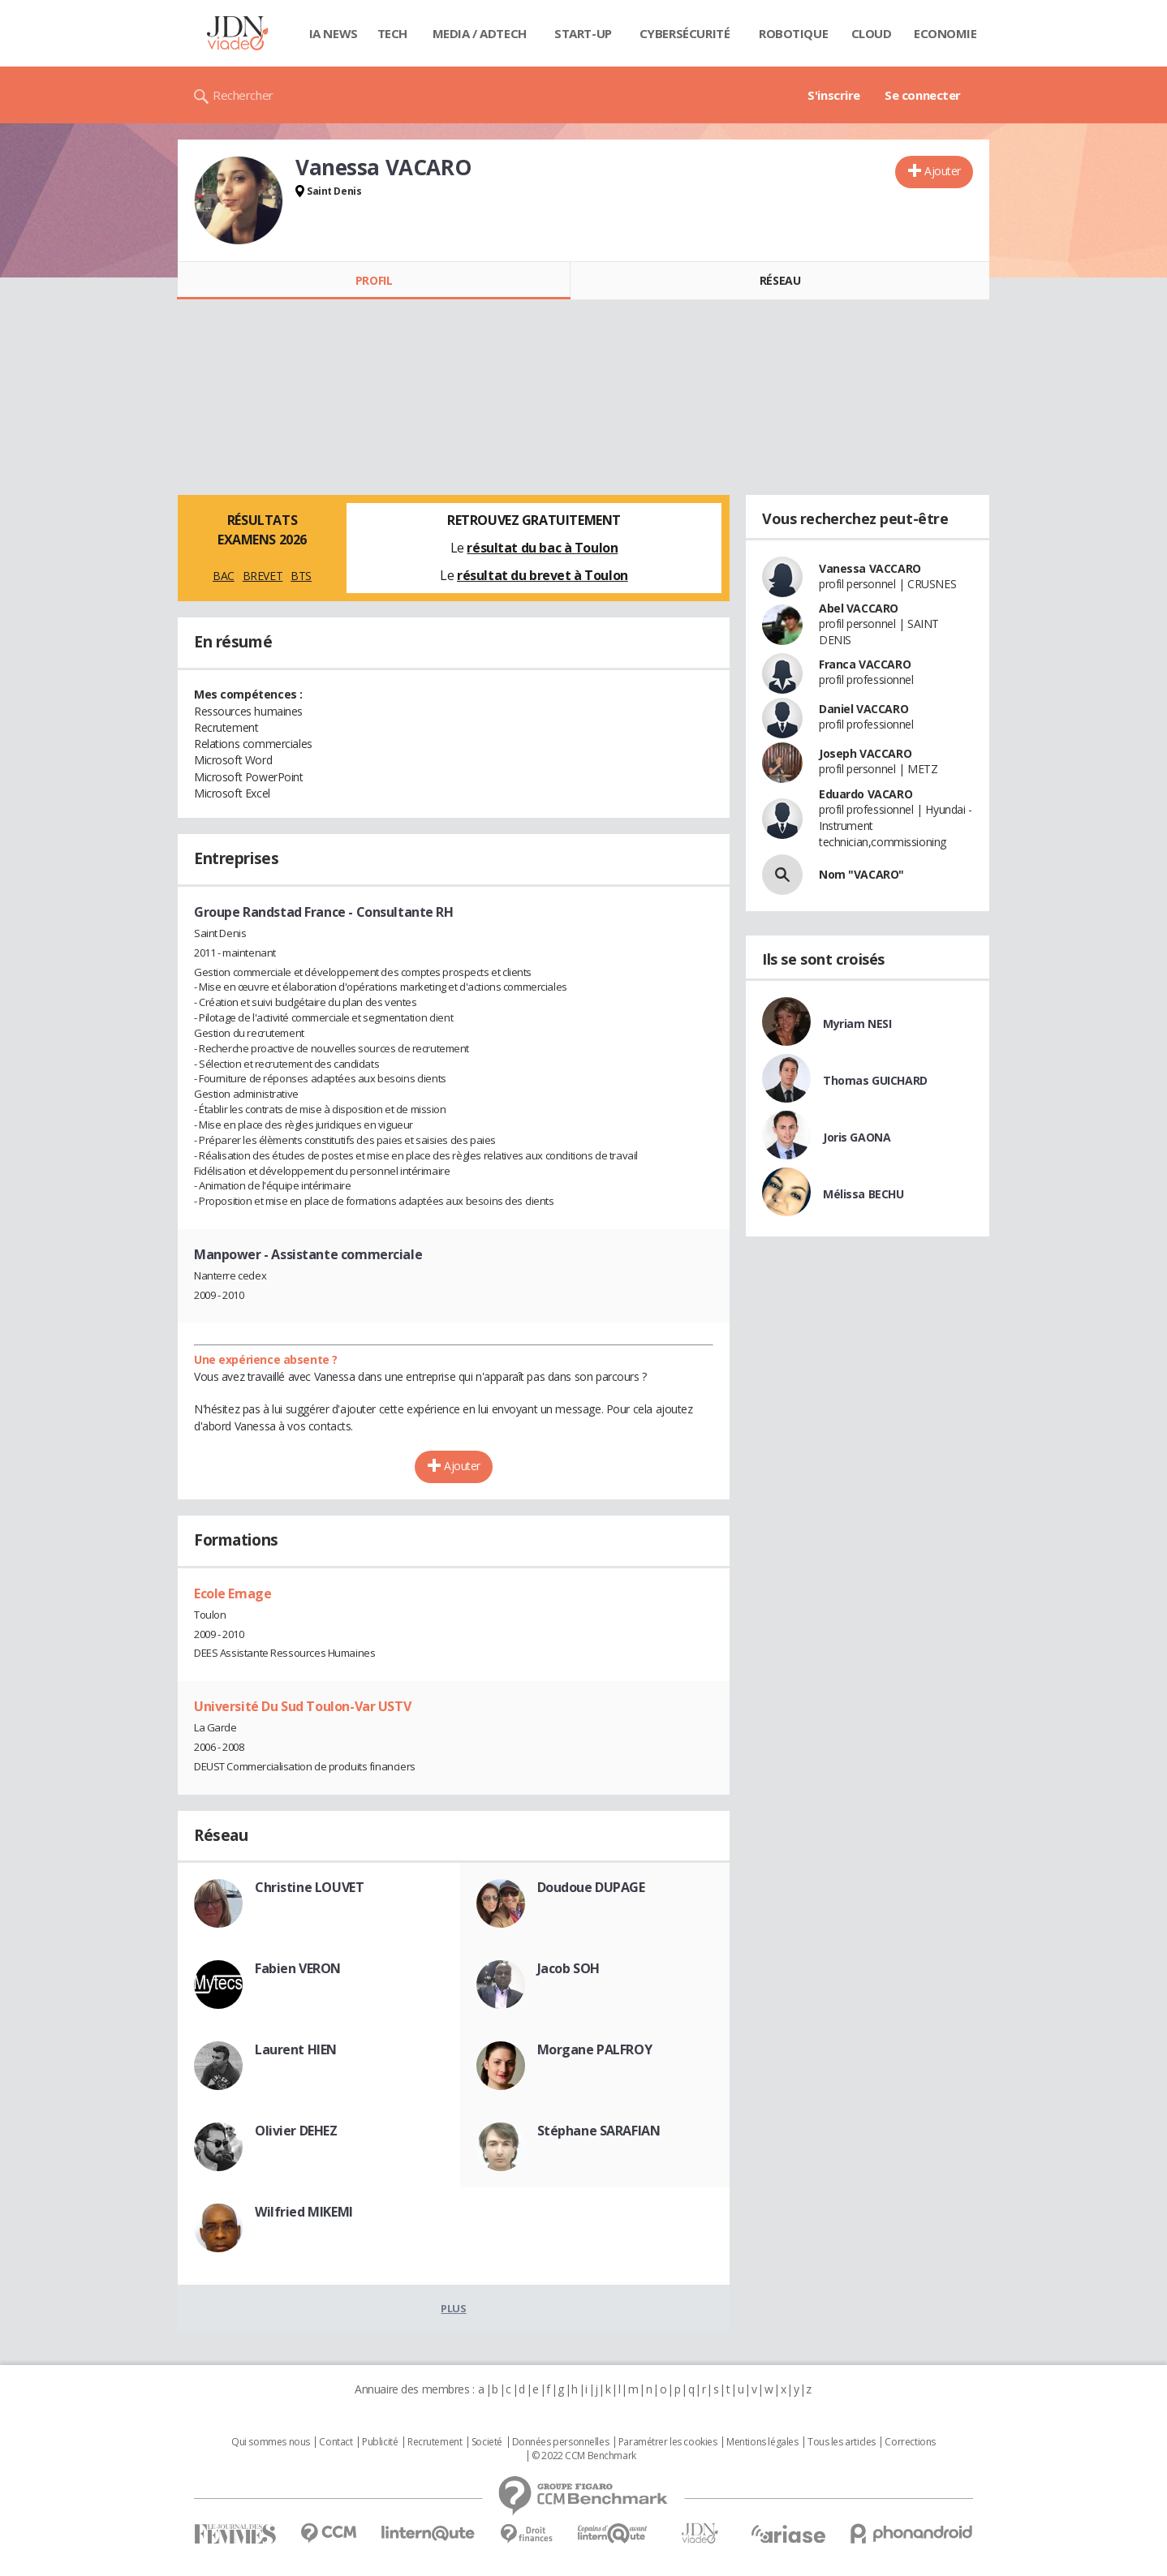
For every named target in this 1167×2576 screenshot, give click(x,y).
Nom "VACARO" (861, 874)
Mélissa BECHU (863, 1194)
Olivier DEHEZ (296, 2130)
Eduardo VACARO (865, 794)
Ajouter (942, 170)
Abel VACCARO (858, 608)
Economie (945, 33)
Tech (392, 33)
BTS (301, 575)
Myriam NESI (857, 1023)
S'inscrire (833, 95)
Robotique (793, 33)
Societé (487, 2442)
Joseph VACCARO (865, 753)
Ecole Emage (232, 1593)
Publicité (380, 2442)
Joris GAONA (856, 1137)
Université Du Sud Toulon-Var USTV (302, 1706)
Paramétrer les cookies (667, 2442)
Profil (373, 280)
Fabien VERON (298, 1968)
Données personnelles (560, 2442)
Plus (453, 2308)
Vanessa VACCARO (870, 568)
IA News (333, 33)
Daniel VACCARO (863, 708)
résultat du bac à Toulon (542, 548)
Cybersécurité (684, 33)
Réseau (780, 280)
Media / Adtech (480, 33)
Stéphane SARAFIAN (599, 2130)
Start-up (583, 33)
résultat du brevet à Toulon (542, 575)
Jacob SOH (568, 1968)
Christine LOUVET (309, 1887)
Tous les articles (841, 2442)
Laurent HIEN (296, 2049)
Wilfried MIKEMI (304, 2212)
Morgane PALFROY (594, 2049)
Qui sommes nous (270, 2442)
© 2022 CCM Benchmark (584, 2456)
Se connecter (923, 95)
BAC (224, 575)
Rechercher (243, 95)
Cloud (871, 33)
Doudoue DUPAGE (591, 1887)
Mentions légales (762, 2442)
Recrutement (434, 2442)
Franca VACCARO (865, 664)
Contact (335, 2442)
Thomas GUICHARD (875, 1080)
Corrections (910, 2442)
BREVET (262, 575)
